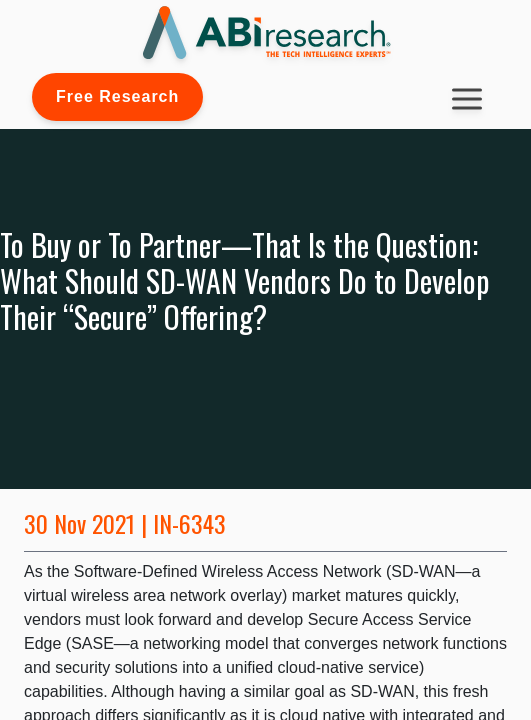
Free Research (117, 96)
